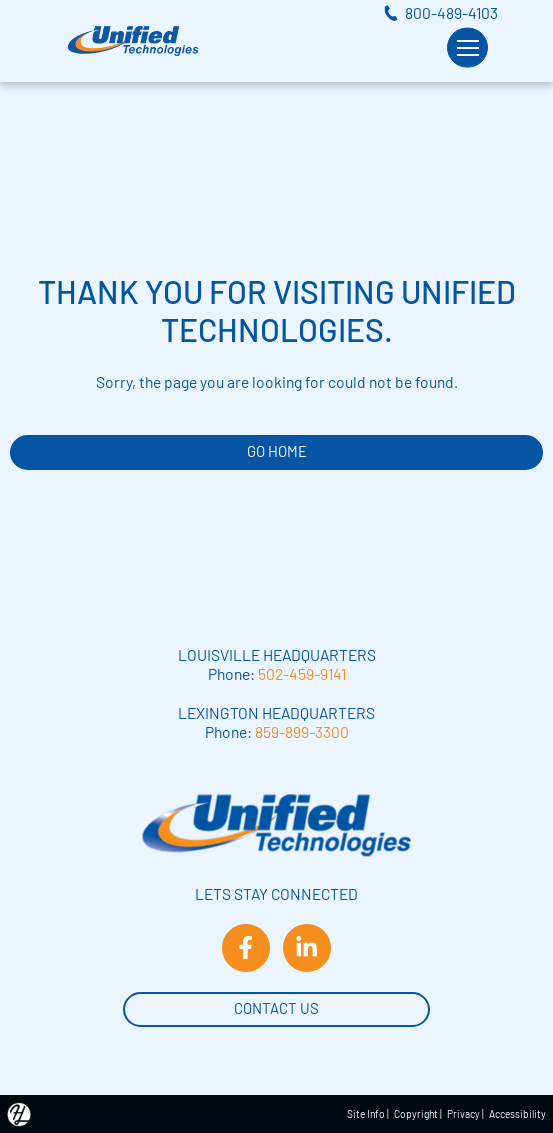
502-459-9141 (302, 673)
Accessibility (517, 1114)
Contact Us (276, 1006)
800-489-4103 (451, 12)
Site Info (366, 1114)
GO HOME (277, 451)
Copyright (416, 1114)
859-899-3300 (302, 731)
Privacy (463, 1114)
